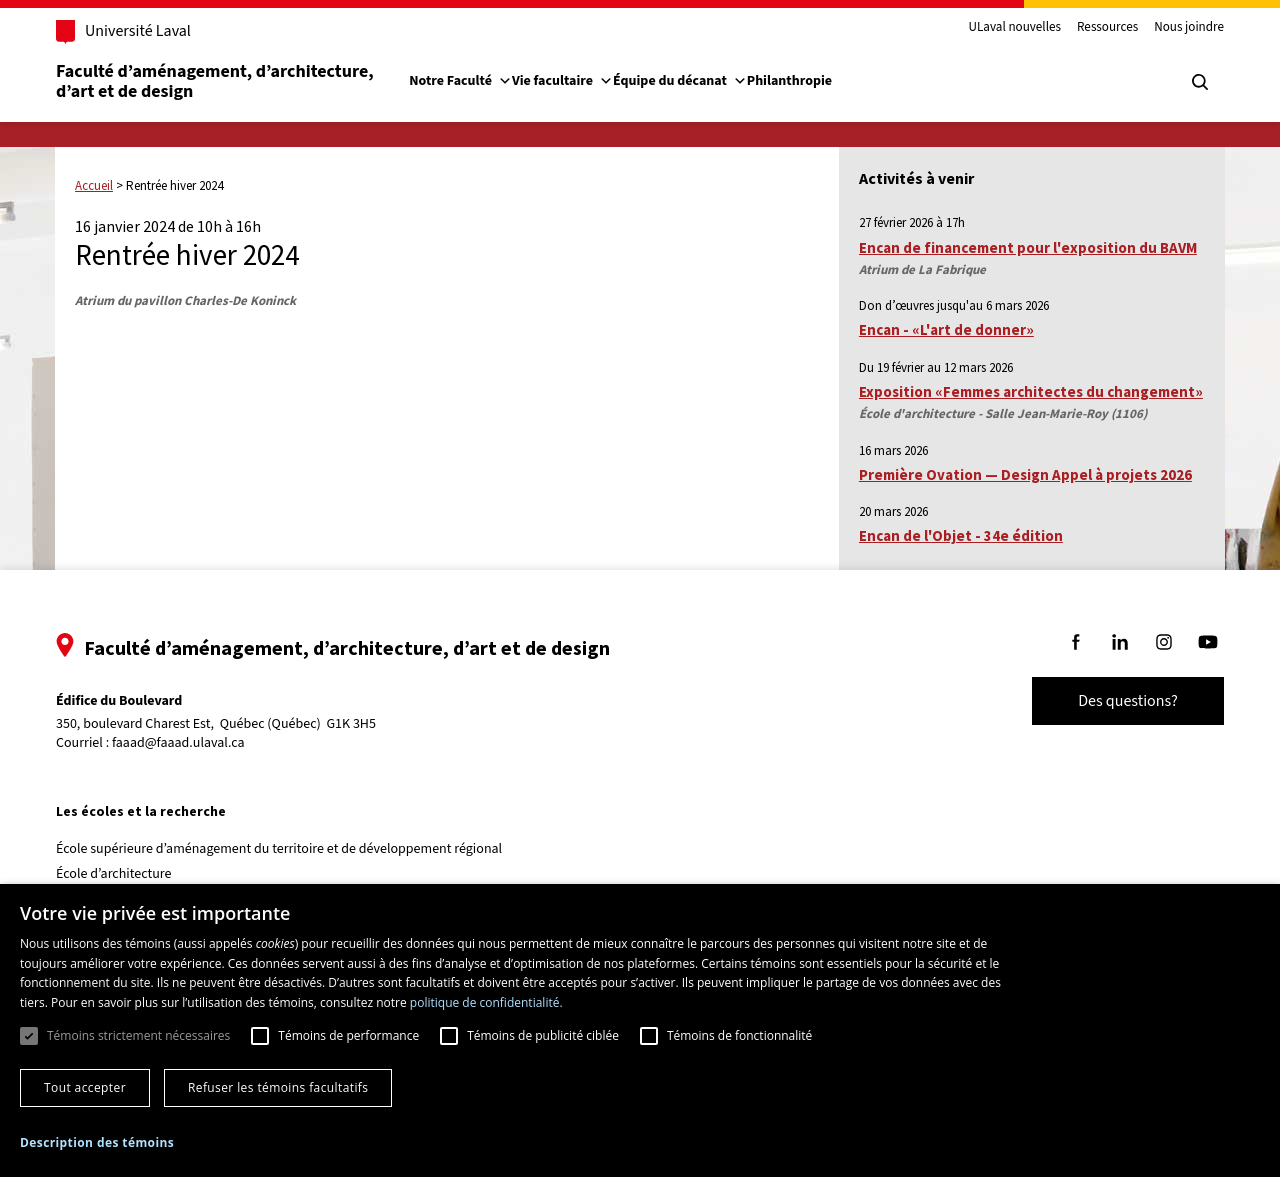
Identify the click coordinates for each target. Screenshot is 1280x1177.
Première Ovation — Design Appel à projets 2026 (1025, 474)
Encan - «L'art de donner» (946, 329)
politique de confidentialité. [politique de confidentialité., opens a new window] (486, 1002)
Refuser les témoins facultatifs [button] (278, 1087)
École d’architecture (114, 874)
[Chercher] (1200, 82)
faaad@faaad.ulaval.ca (178, 743)
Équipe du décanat (680, 81)
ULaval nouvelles (1015, 28)
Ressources (1107, 28)
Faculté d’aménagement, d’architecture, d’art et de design (216, 81)
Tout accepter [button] (85, 1087)
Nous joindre (1189, 28)
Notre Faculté (460, 81)
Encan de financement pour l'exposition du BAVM (1028, 247)
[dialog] (640, 1030)
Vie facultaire (562, 81)
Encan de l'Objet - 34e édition (961, 535)
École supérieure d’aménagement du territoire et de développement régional (279, 849)
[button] (97, 1142)
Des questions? (1128, 701)
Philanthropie (789, 81)
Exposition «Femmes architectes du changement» (1031, 391)
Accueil (94, 185)
